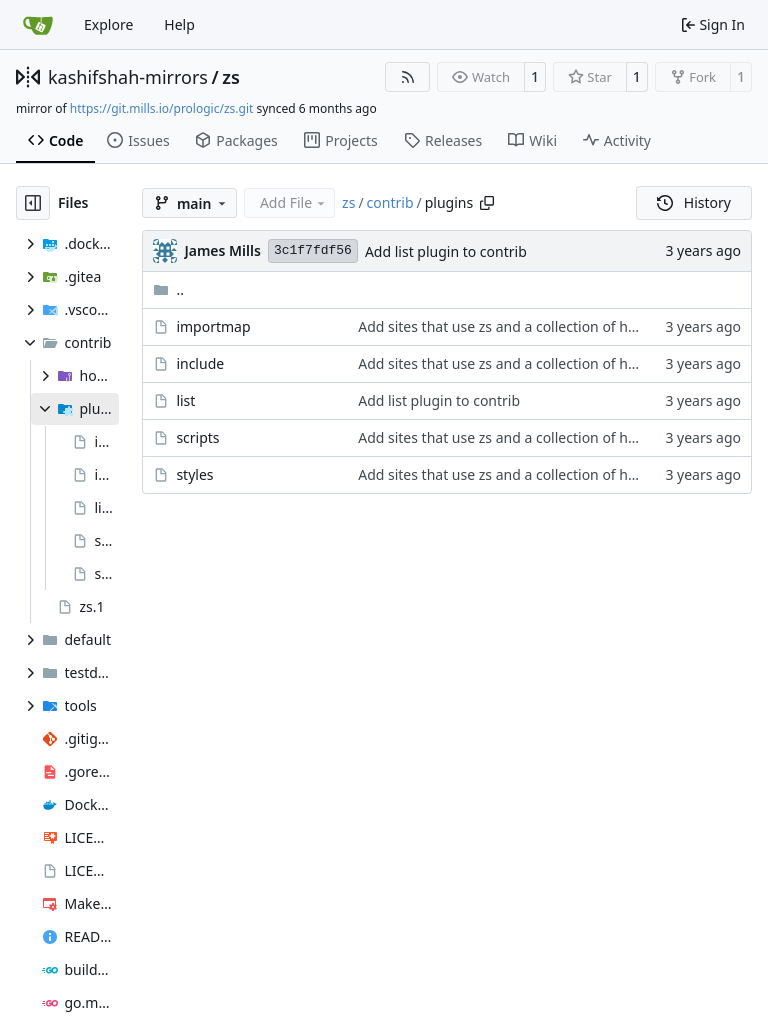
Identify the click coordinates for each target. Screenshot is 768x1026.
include (200, 363)
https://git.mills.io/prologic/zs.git (162, 108)
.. (168, 289)
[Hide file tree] (33, 203)
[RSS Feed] (408, 77)
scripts (197, 437)
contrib (390, 202)
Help (179, 24)
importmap (213, 326)
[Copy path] (487, 203)
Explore (108, 24)
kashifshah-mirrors (128, 77)
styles (194, 474)
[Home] (38, 25)
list (185, 400)
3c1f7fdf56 (313, 250)
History (694, 202)
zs (231, 77)
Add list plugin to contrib (446, 251)
